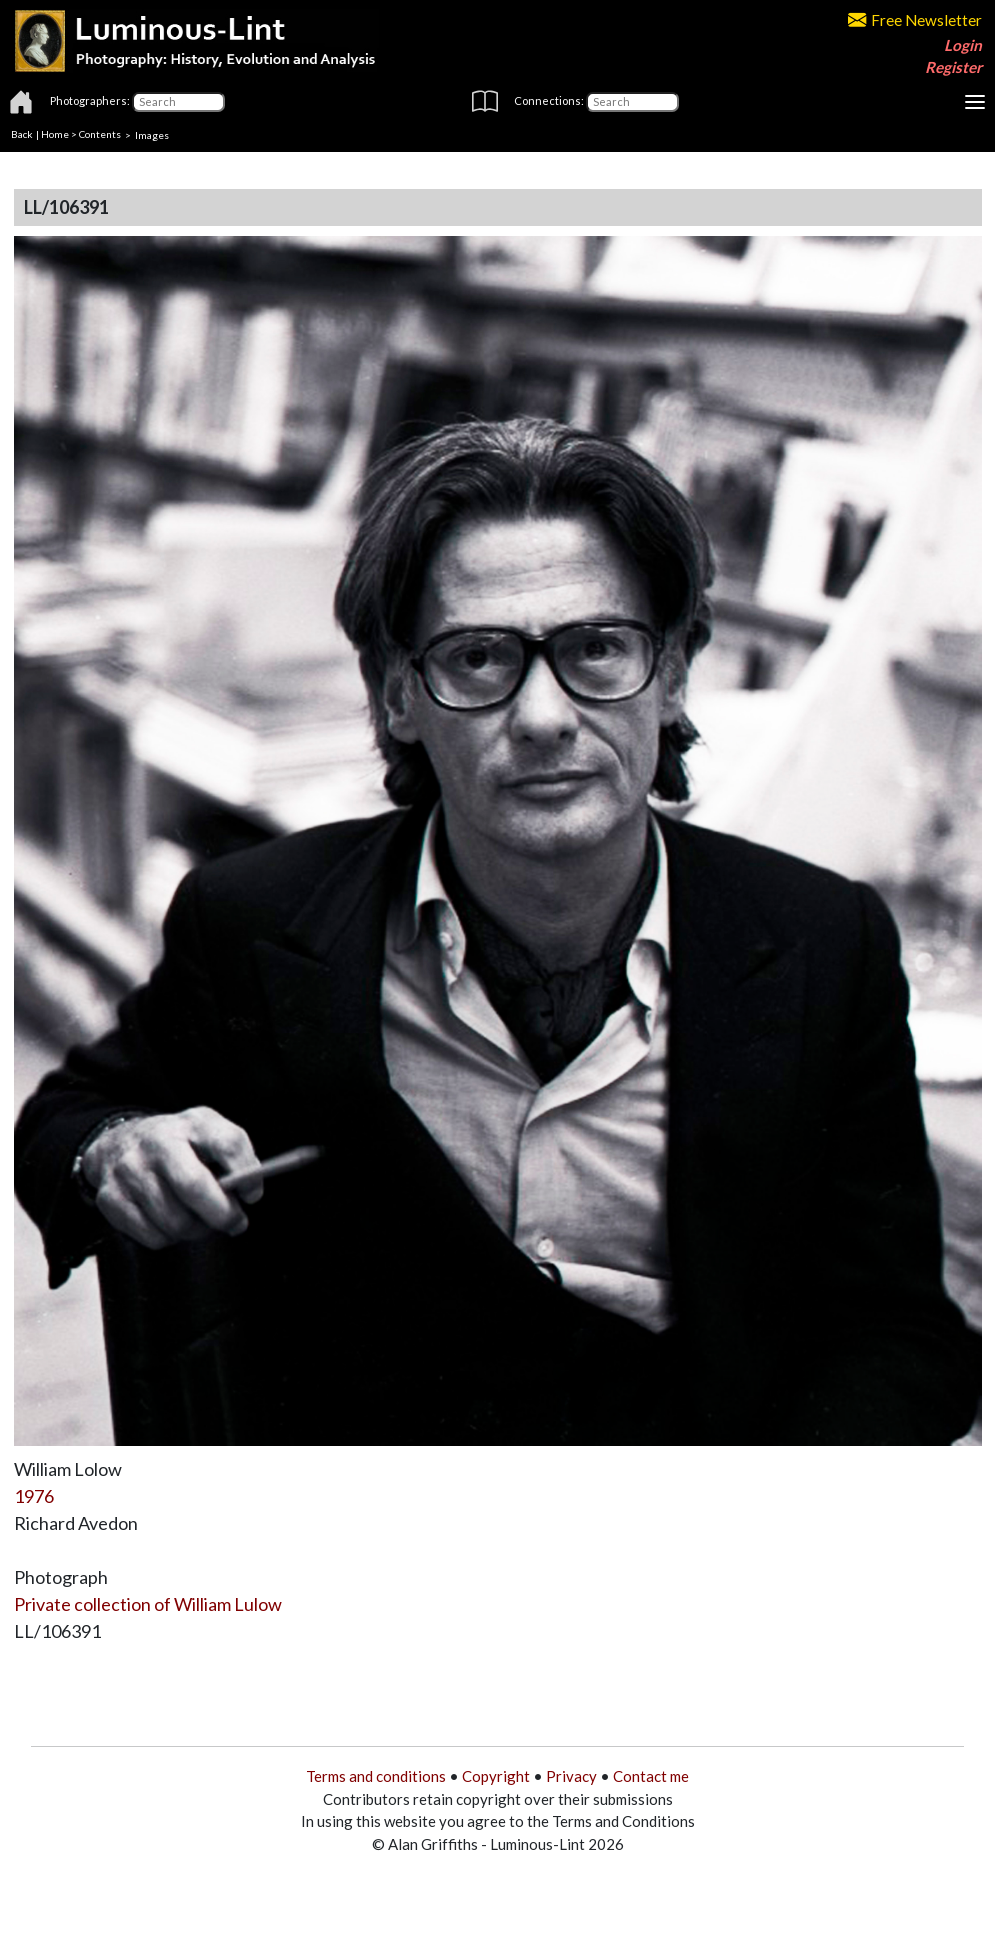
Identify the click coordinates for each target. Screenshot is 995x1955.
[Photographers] (178, 102)
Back (22, 134)
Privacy (571, 1776)
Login (963, 45)
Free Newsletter (915, 20)
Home (55, 134)
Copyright (496, 1776)
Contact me (651, 1776)
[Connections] (632, 102)
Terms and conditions (376, 1776)
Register (953, 67)
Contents (100, 134)
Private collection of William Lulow (148, 1604)
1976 (34, 1496)
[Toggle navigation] (975, 102)
